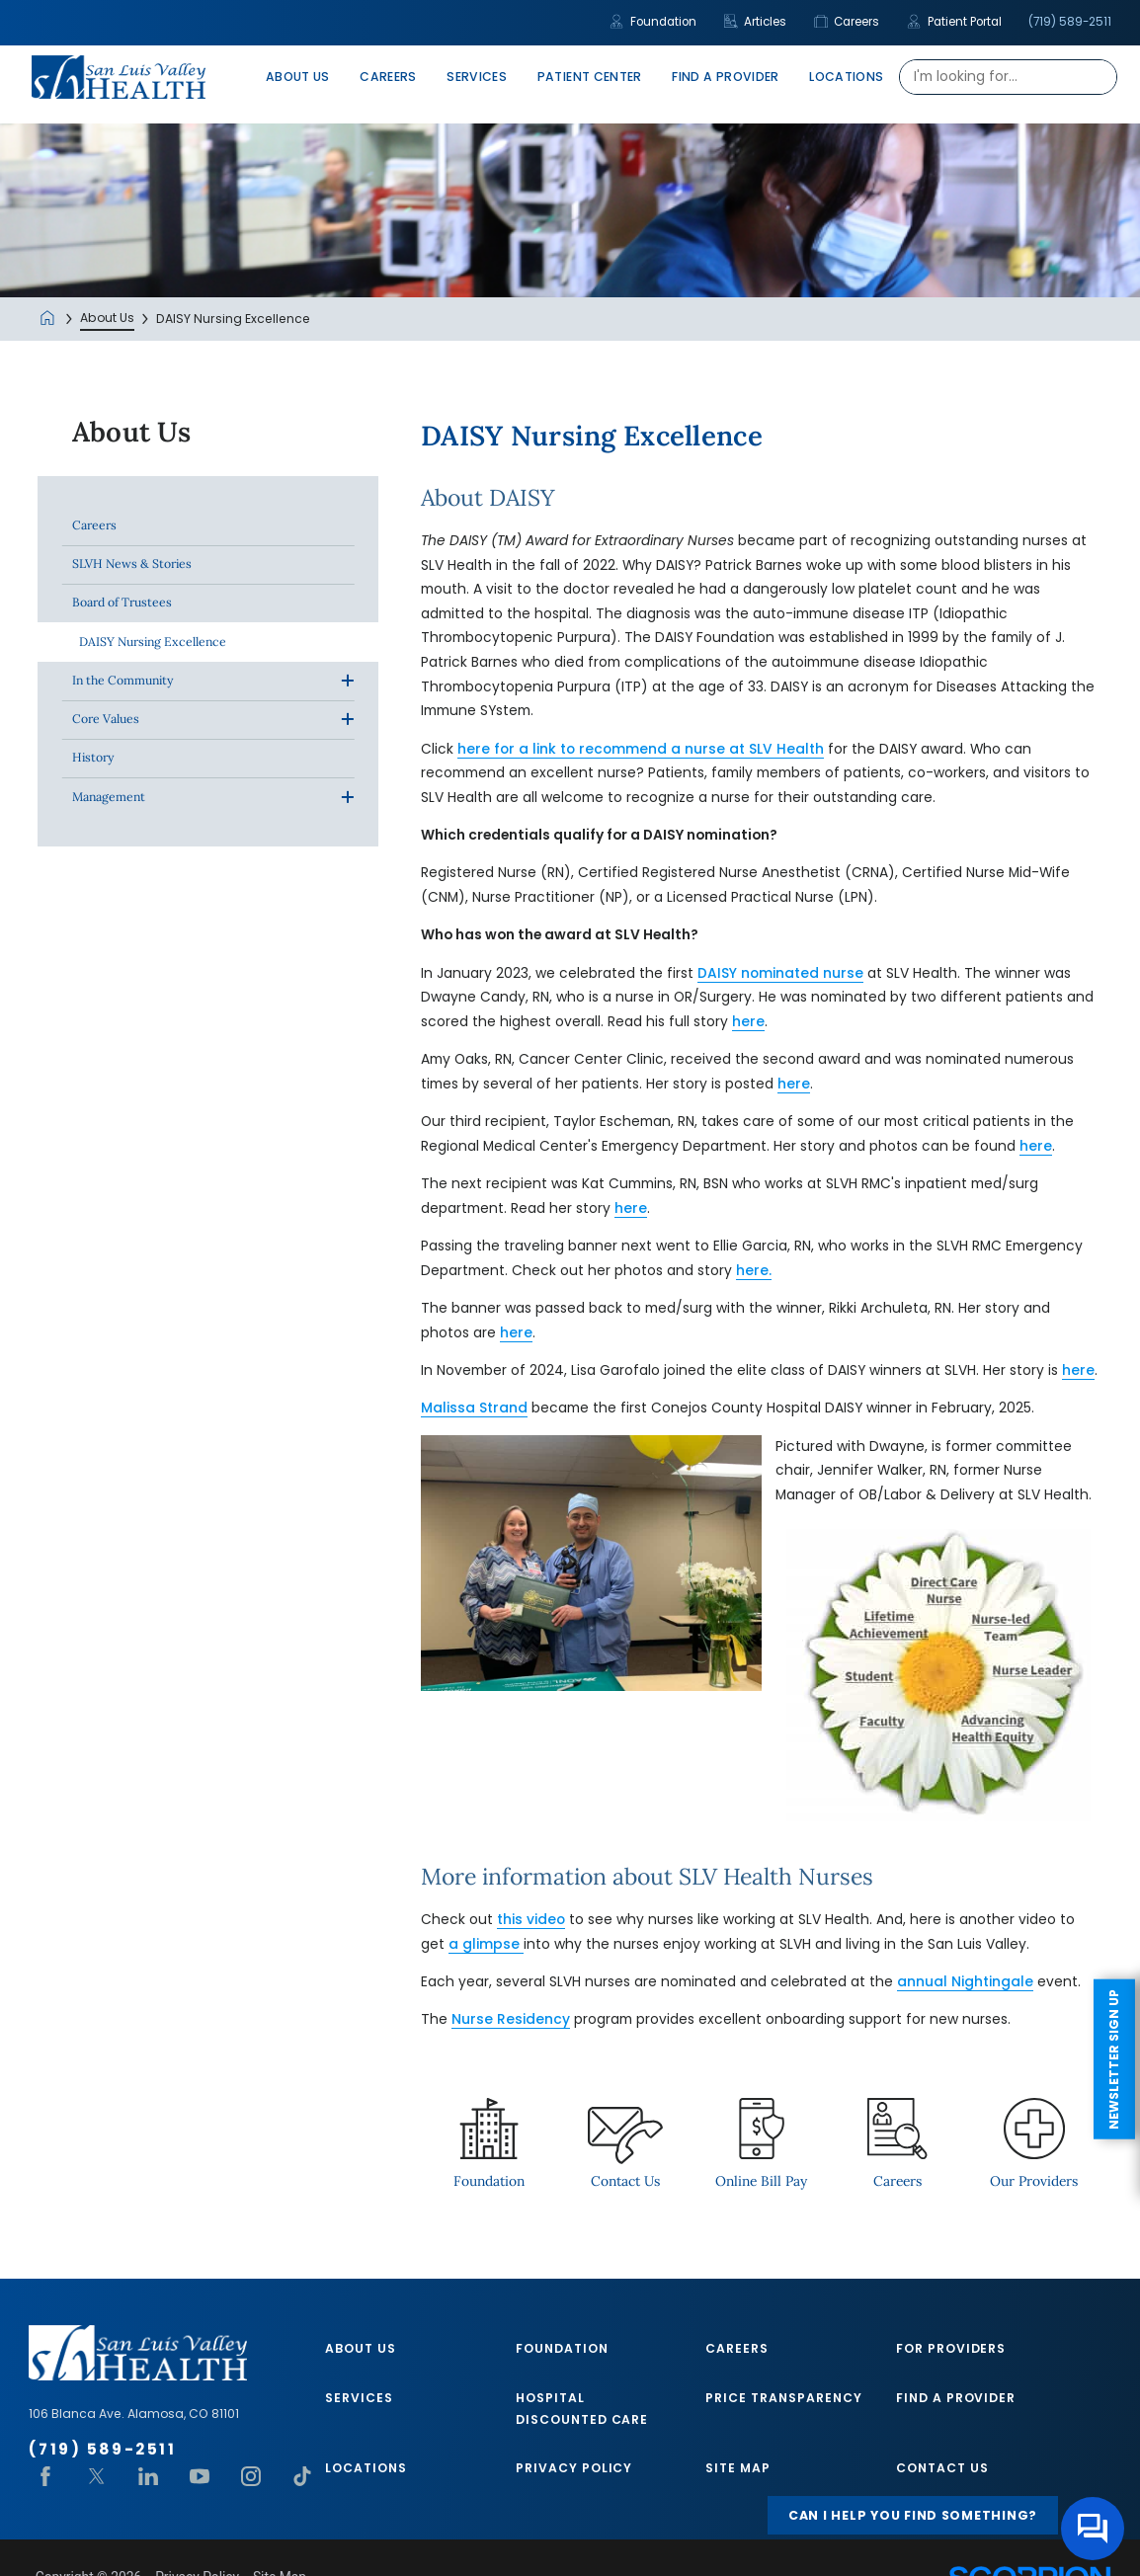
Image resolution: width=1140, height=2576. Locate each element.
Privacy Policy (574, 2467)
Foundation (653, 22)
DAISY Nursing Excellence (152, 641)
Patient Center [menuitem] (589, 76)
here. (754, 1270)
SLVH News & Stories (132, 563)
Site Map (738, 2467)
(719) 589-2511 (1069, 22)
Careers (847, 22)
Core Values (105, 718)
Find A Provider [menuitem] (725, 76)
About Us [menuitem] (298, 76)
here (748, 1021)
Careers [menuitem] (388, 76)
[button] (347, 681)
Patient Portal (954, 22)
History (93, 757)
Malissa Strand (474, 1408)
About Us (107, 317)
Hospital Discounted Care (582, 2408)
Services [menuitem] (477, 76)
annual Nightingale (965, 1981)
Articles (755, 22)
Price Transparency (783, 2397)
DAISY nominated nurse (780, 973)
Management (108, 796)
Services (359, 2397)
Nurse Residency (510, 2019)
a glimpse (486, 1944)
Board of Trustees (122, 602)
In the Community (122, 680)
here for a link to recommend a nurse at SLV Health (640, 749)
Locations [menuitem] (846, 76)
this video (531, 1919)
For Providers (951, 2348)
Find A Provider (956, 2397)
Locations (366, 2467)
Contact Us (942, 2467)
